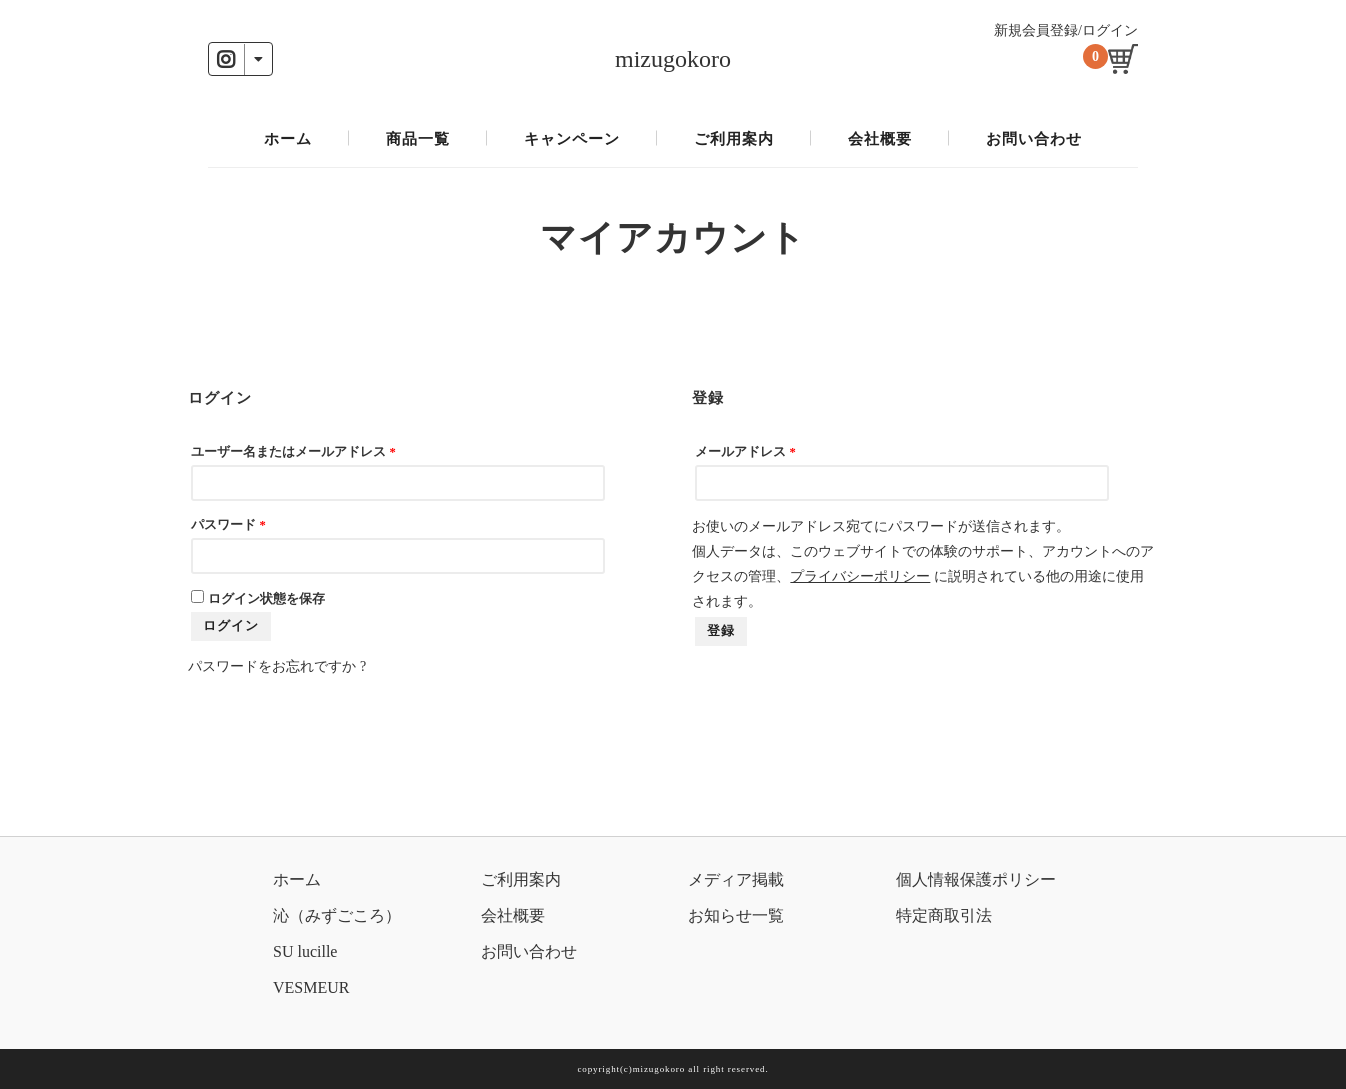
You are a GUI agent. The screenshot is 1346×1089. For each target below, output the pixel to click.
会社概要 (880, 139)
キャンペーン (572, 139)
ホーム (288, 139)
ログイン (231, 626)
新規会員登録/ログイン (1066, 30)
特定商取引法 (944, 915)
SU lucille (305, 951)
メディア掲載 (736, 879)
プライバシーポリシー (860, 576)
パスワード (228, 525)
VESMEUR (311, 987)
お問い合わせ (1034, 139)
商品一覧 (418, 139)
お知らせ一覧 (736, 915)
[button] (240, 59)
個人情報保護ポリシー (976, 879)
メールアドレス (745, 452)
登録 (721, 631)
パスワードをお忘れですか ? (277, 666)
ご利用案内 (734, 139)
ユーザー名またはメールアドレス (293, 452)
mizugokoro (673, 59)
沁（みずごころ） (337, 915)
